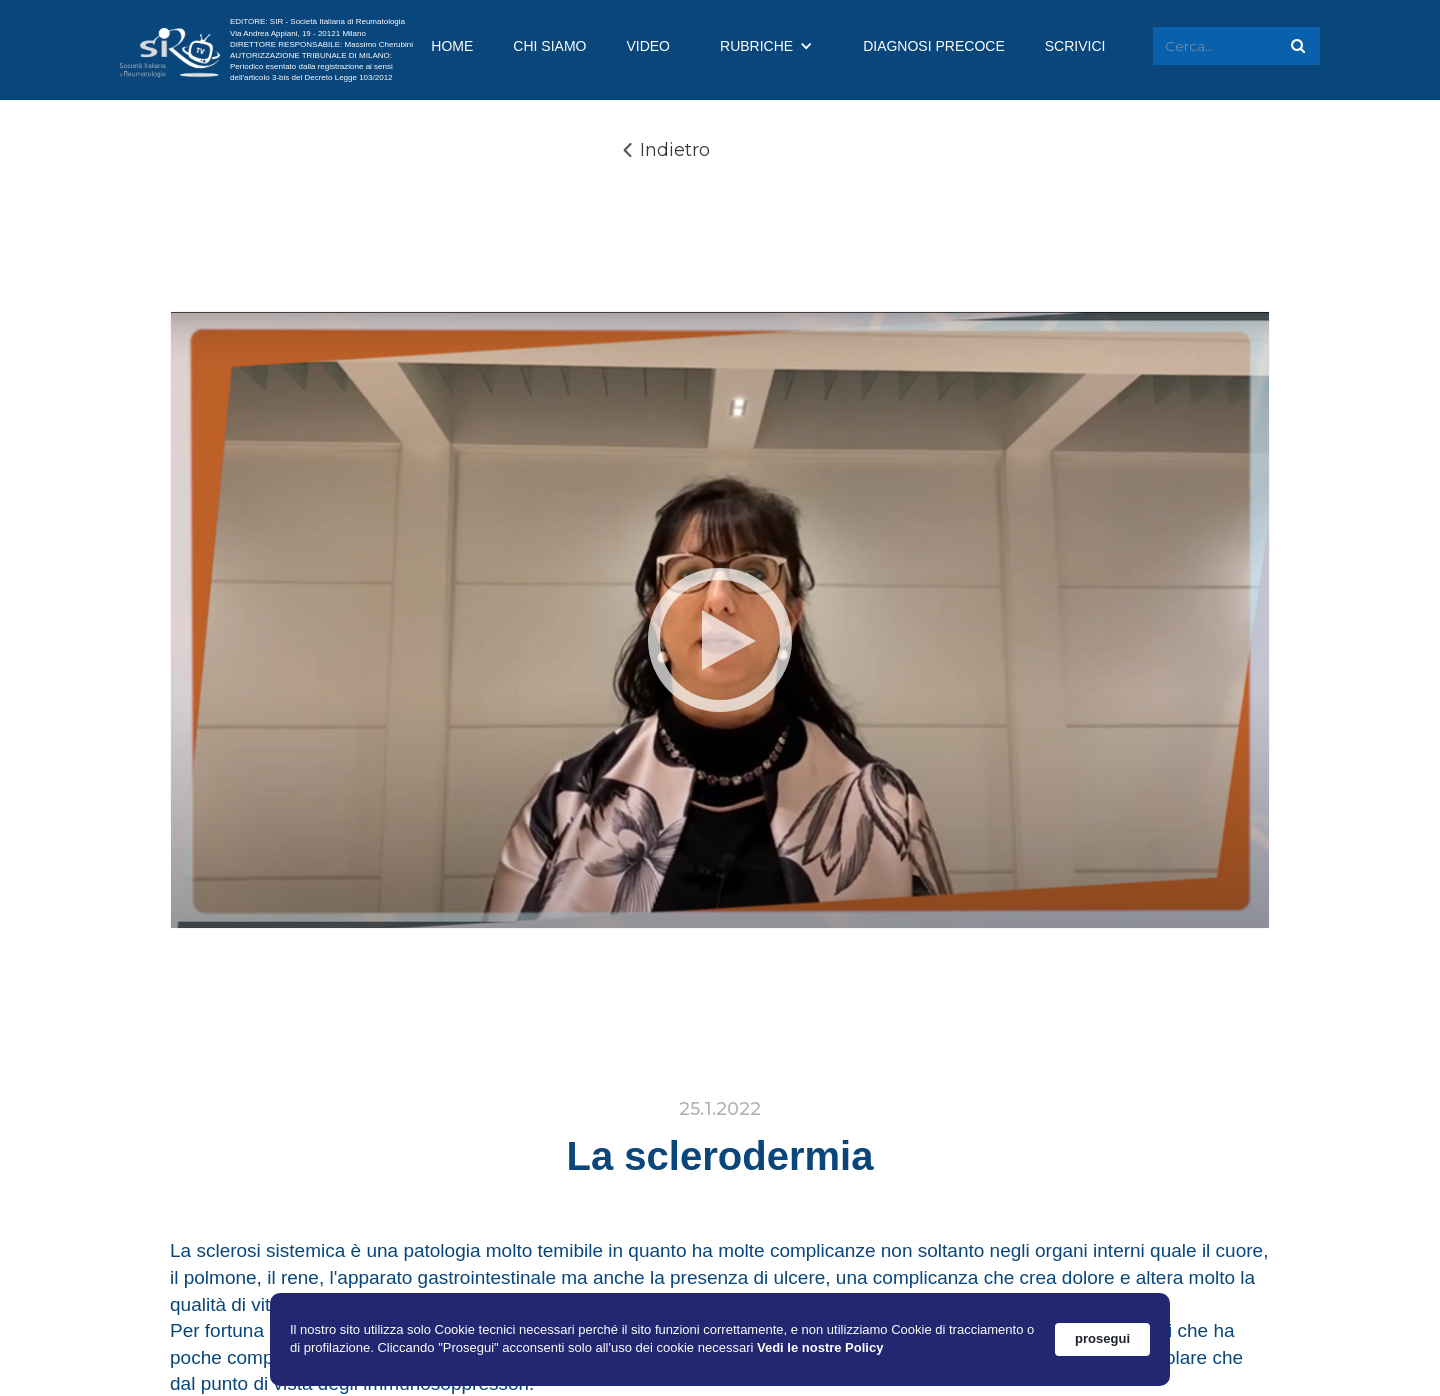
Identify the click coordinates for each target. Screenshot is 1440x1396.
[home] (170, 50)
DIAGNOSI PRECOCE (934, 46)
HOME (452, 46)
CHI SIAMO (549, 46)
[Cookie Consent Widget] (720, 1339)
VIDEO (648, 46)
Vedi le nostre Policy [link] (820, 1347)
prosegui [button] (1102, 1338)
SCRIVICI (1075, 46)
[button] (766, 46)
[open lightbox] (720, 639)
